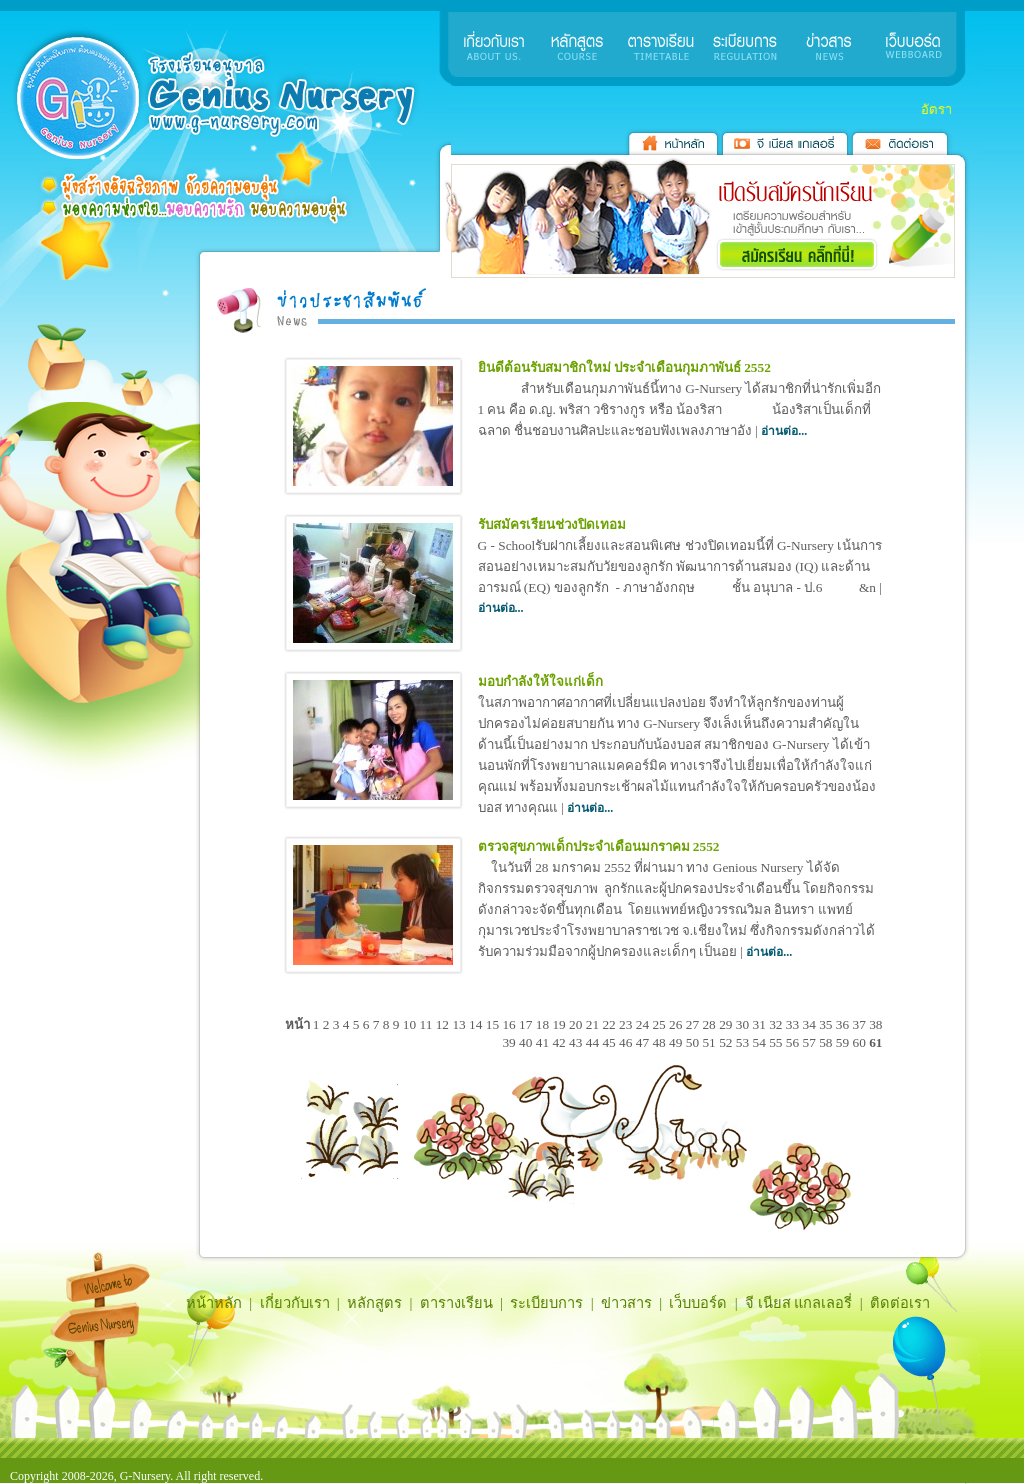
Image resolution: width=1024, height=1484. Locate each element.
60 (861, 1042)
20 (577, 1024)
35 (827, 1024)
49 (677, 1042)
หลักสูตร (374, 1303)
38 (875, 1024)
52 (727, 1042)
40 (527, 1042)
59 (844, 1042)
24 (644, 1024)
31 (760, 1024)
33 (794, 1024)
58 (827, 1042)
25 (660, 1024)
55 (777, 1042)
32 (777, 1024)
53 (744, 1042)
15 (494, 1024)
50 (694, 1042)
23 (627, 1024)
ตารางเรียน (456, 1303)
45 (610, 1042)
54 (760, 1042)
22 (610, 1024)
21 (594, 1024)
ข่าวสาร (626, 1303)
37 (861, 1024)
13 (460, 1024)
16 (510, 1024)
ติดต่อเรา (900, 1303)
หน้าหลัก (214, 1303)
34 (810, 1024)
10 (411, 1024)
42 (560, 1042)
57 (810, 1042)
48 (660, 1042)
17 (527, 1024)
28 (710, 1024)
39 (510, 1042)
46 (627, 1042)
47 (644, 1042)
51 (710, 1042)
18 (544, 1024)
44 (594, 1042)
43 (577, 1042)
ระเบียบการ (546, 1303)
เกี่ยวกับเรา (295, 1303)
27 (694, 1024)
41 (544, 1042)
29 (727, 1024)
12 (444, 1024)
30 (744, 1024)
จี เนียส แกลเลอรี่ (798, 1303)
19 (560, 1024)
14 (477, 1024)
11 (428, 1024)
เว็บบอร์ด (698, 1303)
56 (794, 1042)
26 (677, 1024)
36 (844, 1024)
